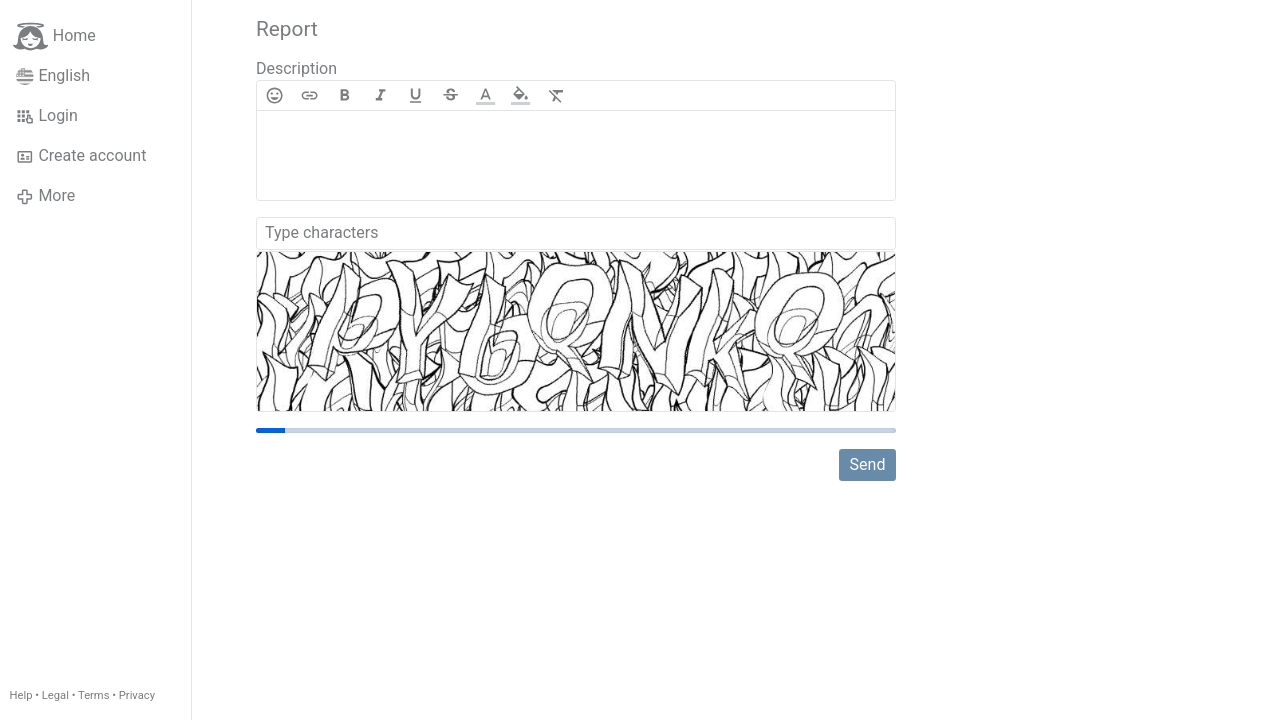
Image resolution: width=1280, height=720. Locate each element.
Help (21, 695)
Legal (55, 695)
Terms (93, 695)
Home (54, 36)
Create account (81, 156)
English (53, 76)
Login (47, 116)
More (45, 196)
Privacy (137, 695)
